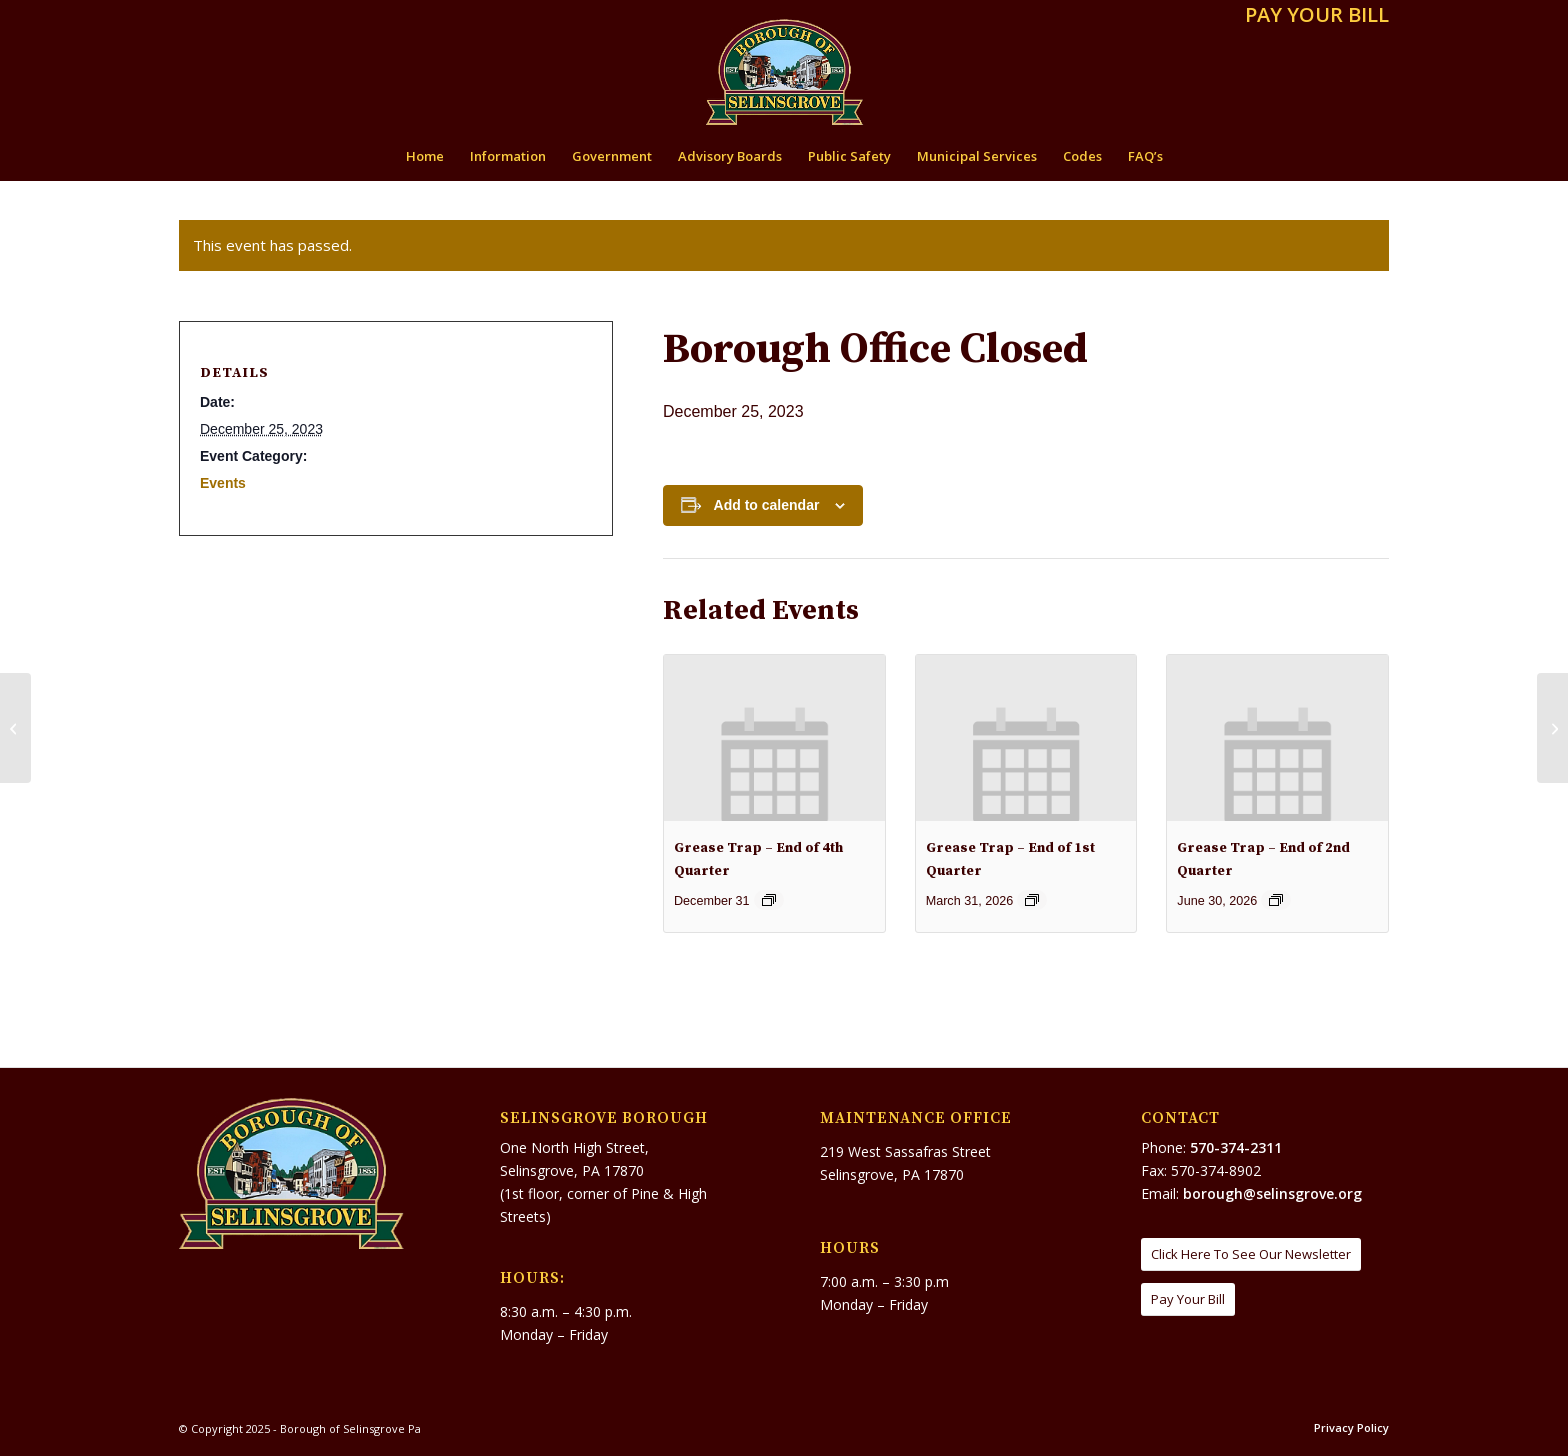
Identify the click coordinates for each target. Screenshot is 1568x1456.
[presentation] (774, 737)
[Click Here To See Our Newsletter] (1251, 1254)
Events (223, 483)
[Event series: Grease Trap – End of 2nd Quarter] (1276, 900)
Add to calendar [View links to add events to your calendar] (767, 505)
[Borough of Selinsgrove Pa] (784, 72)
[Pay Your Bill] (1188, 1299)
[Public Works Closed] (15, 728)
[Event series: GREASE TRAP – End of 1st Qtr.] (1032, 900)
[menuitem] (1312, 16)
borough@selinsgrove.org (1272, 1193)
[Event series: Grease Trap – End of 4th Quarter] (769, 900)
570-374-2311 (1236, 1147)
